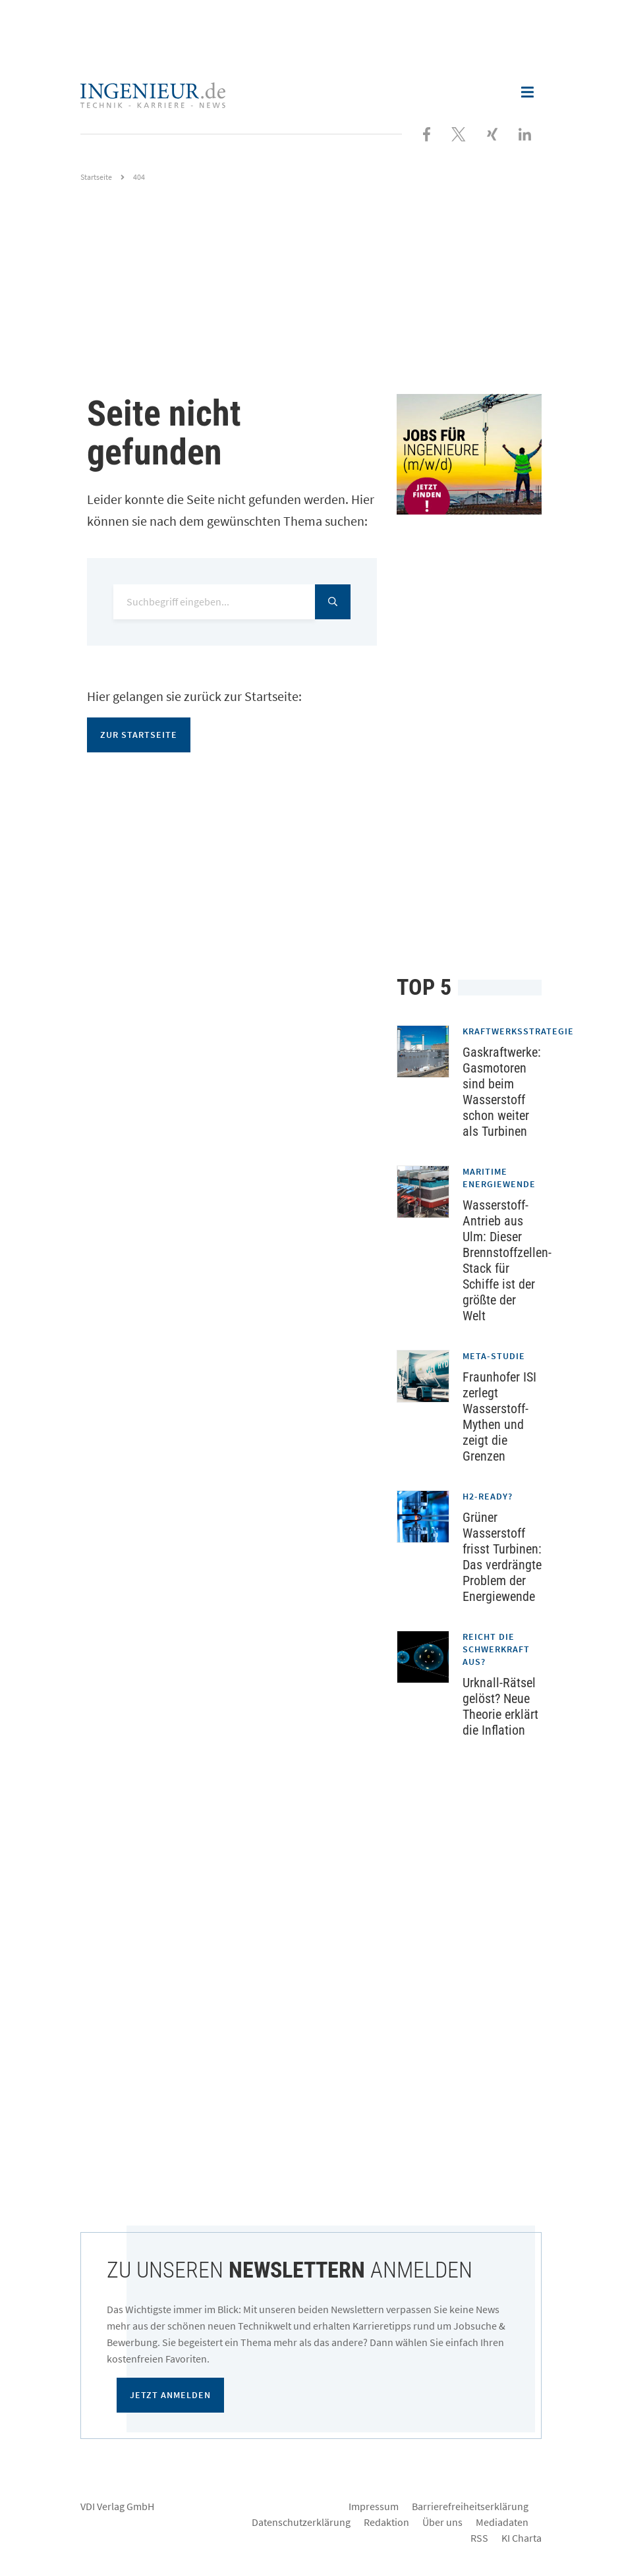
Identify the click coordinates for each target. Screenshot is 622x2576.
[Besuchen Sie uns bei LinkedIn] (525, 133)
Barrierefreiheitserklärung (470, 2506)
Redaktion (386, 2522)
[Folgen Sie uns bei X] (458, 133)
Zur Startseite (138, 735)
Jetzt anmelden (170, 2395)
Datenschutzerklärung (301, 2522)
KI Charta (521, 2537)
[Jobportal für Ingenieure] (469, 454)
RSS (479, 2537)
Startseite (96, 177)
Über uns (442, 2522)
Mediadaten (502, 2522)
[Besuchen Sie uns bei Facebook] (426, 133)
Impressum (374, 2506)
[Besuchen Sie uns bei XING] (492, 133)
